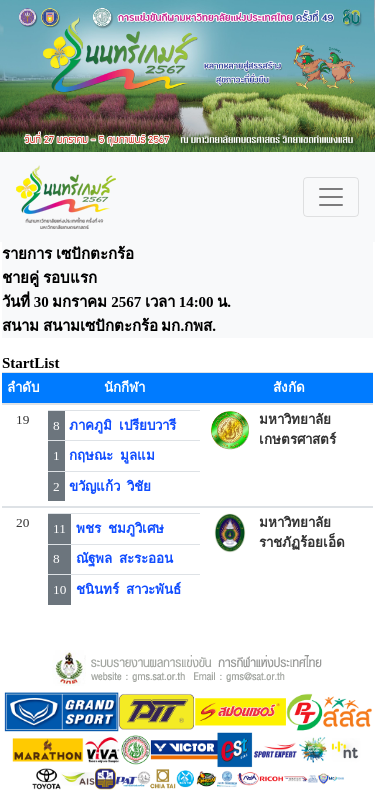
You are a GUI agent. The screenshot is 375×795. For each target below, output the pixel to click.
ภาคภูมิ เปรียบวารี (122, 425)
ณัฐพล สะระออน (124, 558)
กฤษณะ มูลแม (112, 455)
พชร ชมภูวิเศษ (120, 528)
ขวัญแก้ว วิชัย (110, 486)
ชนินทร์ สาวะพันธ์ (128, 589)
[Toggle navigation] (331, 197)
